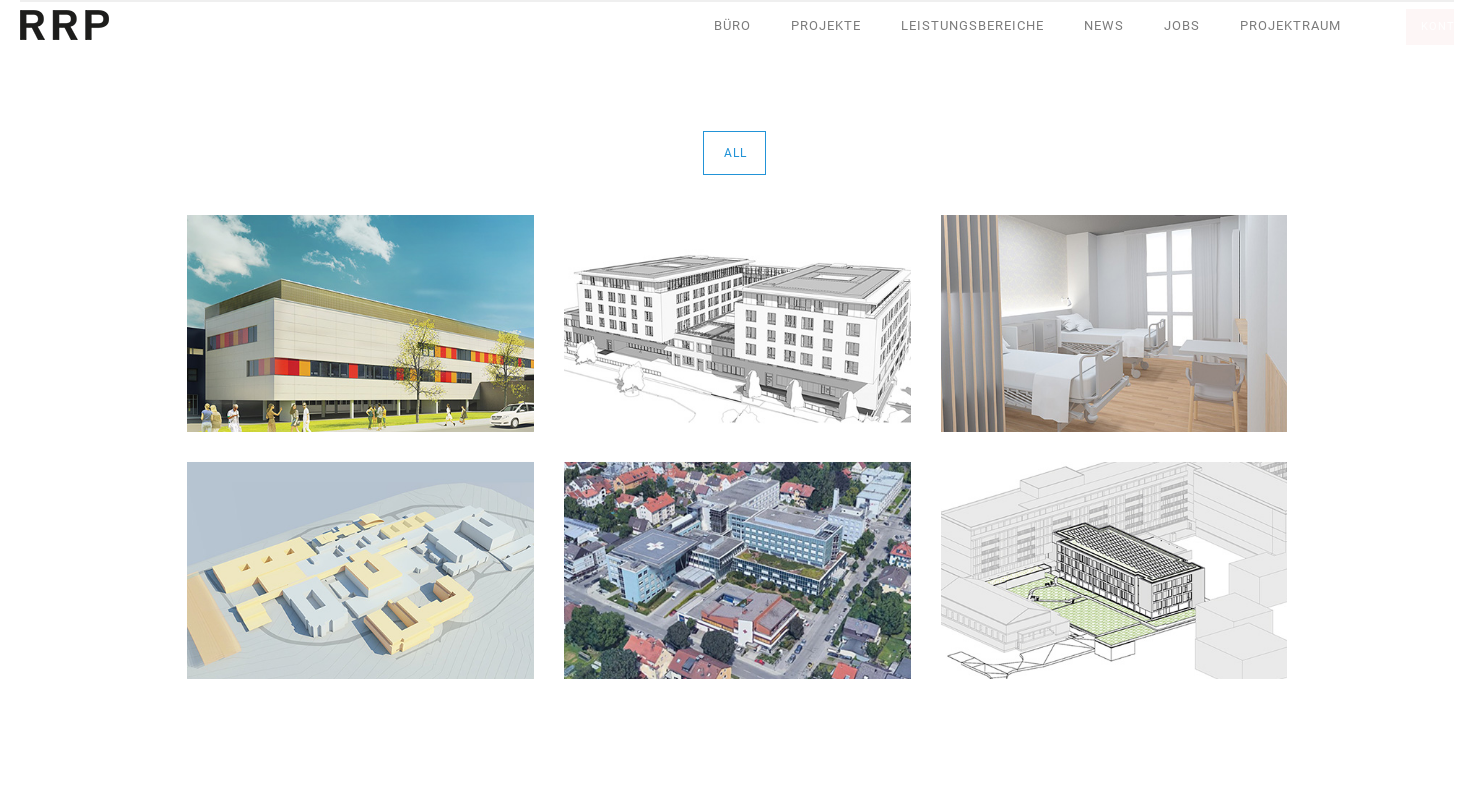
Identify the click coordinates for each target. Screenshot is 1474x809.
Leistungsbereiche (972, 25)
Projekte (826, 25)
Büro (732, 25)
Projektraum (1290, 25)
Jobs (1182, 25)
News (1104, 25)
